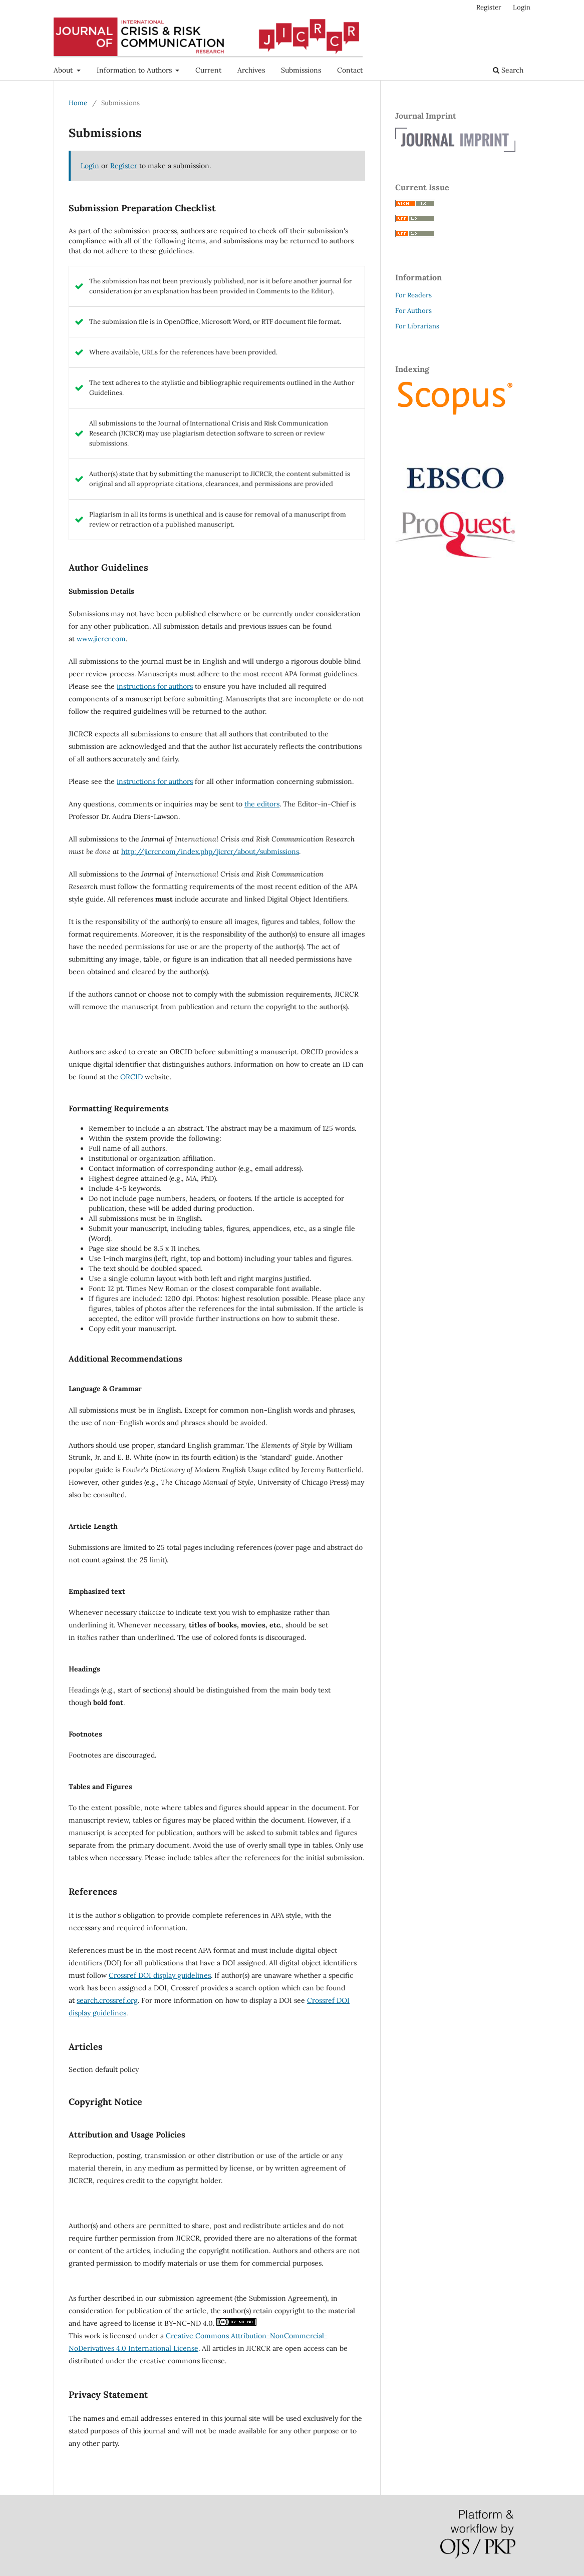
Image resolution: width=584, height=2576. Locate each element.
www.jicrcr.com (101, 638)
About (64, 70)
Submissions (301, 70)
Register (488, 7)
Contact (350, 70)
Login (521, 7)
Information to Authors (135, 70)
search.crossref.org (107, 2000)
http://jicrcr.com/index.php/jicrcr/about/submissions (210, 851)
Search (508, 70)
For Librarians (417, 326)
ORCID (131, 1076)
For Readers (413, 295)
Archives (251, 70)
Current (208, 70)
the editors (261, 803)
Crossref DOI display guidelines (160, 1975)
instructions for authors (155, 686)
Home (78, 103)
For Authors (413, 310)
